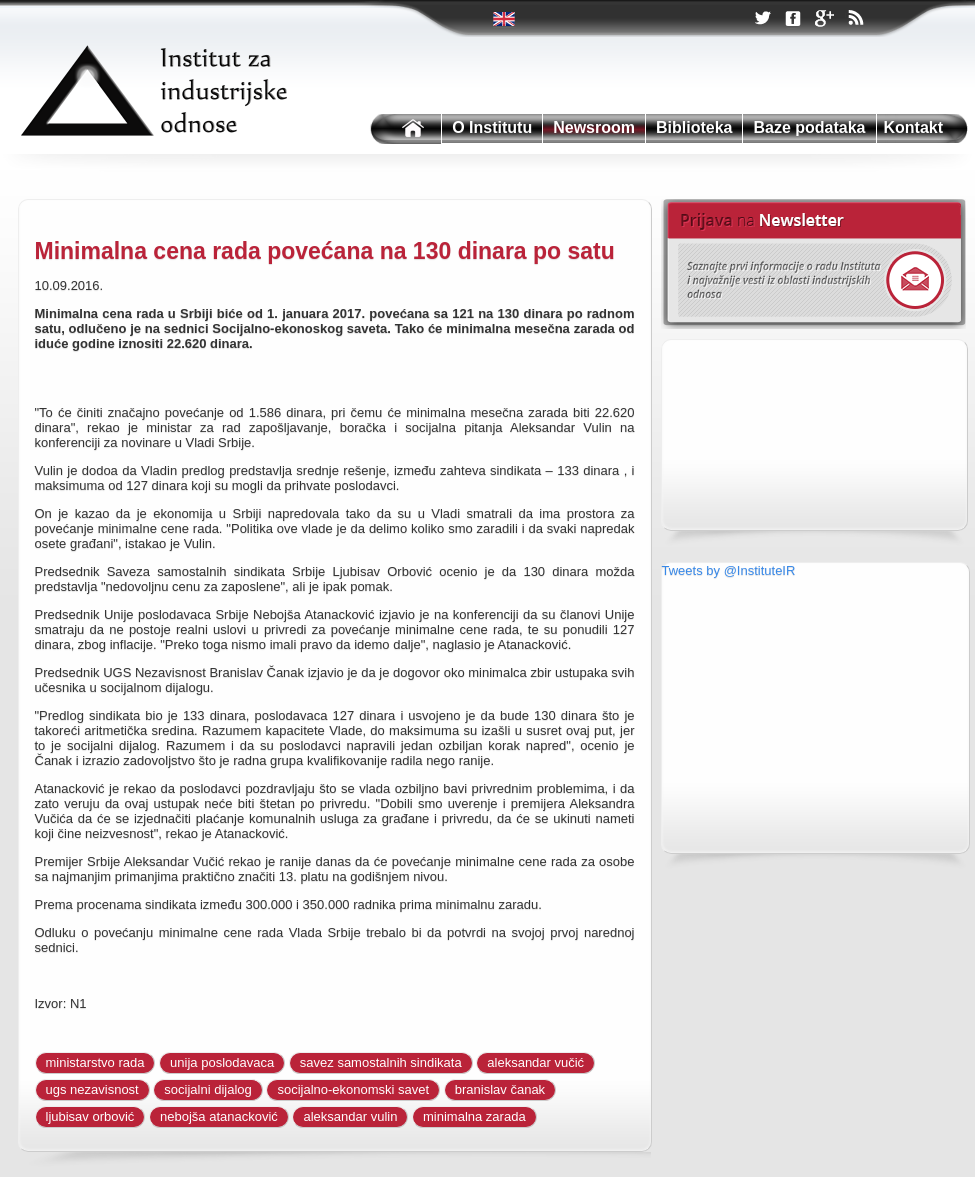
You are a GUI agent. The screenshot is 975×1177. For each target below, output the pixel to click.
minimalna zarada (474, 1116)
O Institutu (492, 127)
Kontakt (914, 127)
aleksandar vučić (535, 1062)
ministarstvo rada (95, 1062)
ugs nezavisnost (92, 1089)
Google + (824, 20)
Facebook (793, 19)
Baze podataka (809, 127)
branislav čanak (500, 1089)
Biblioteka (694, 127)
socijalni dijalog (207, 1089)
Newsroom (594, 127)
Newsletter (813, 264)
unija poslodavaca (222, 1062)
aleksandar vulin (350, 1116)
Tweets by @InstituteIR (729, 570)
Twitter (505, 19)
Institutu (404, 129)
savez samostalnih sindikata (381, 1062)
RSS (855, 20)
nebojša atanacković (219, 1116)
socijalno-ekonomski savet (353, 1089)
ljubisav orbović (90, 1116)
